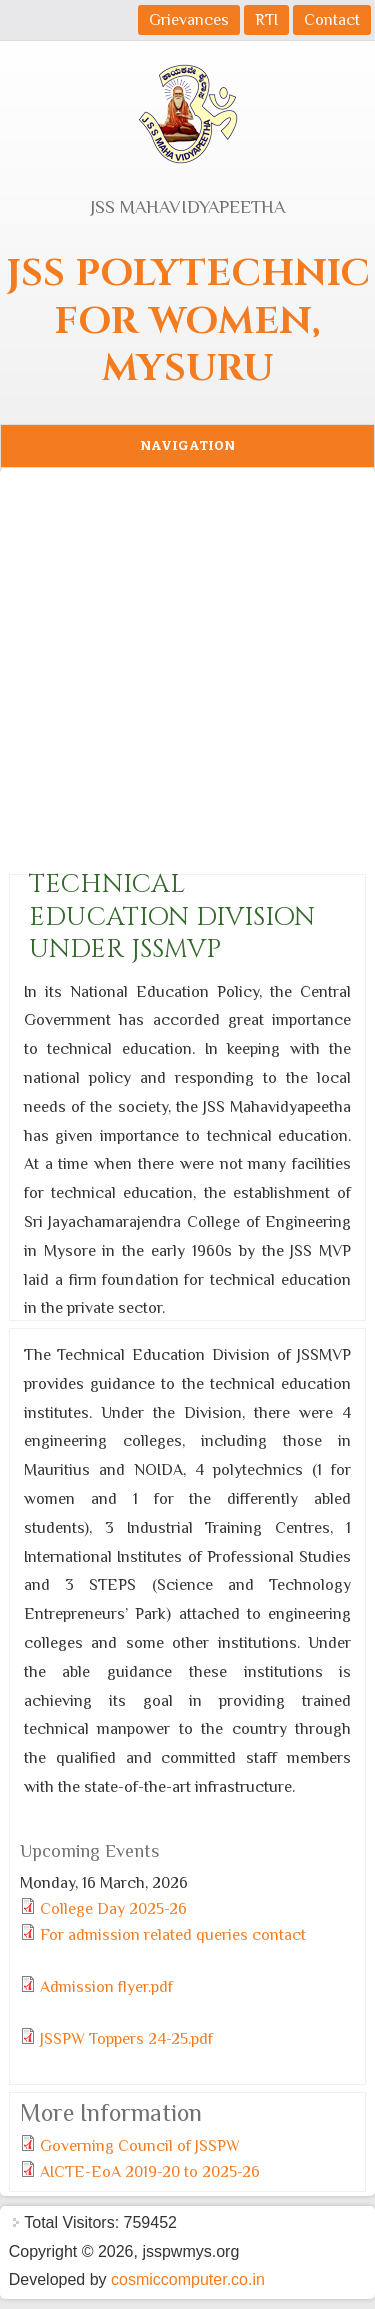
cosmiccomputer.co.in (188, 2279)
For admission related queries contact (173, 1935)
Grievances (189, 20)
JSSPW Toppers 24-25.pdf (126, 2039)
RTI (266, 20)
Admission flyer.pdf (106, 1987)
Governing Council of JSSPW (140, 2146)
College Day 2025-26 (113, 1909)
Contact (332, 20)
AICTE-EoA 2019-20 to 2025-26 (150, 2172)
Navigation (187, 445)
